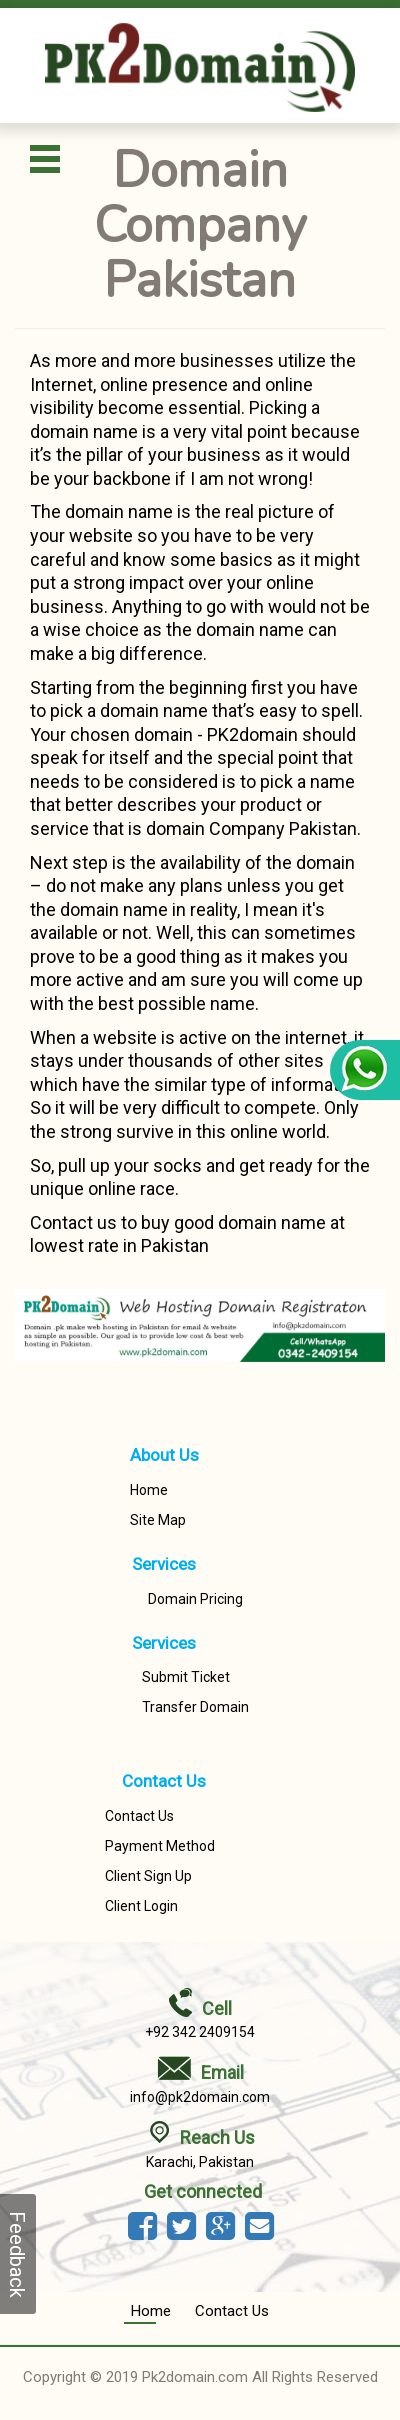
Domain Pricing (195, 1599)
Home (149, 1490)
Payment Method (160, 1846)
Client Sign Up (148, 1876)
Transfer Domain (195, 1707)
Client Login (141, 1906)
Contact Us (139, 1816)
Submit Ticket (186, 1677)
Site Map (158, 1520)
